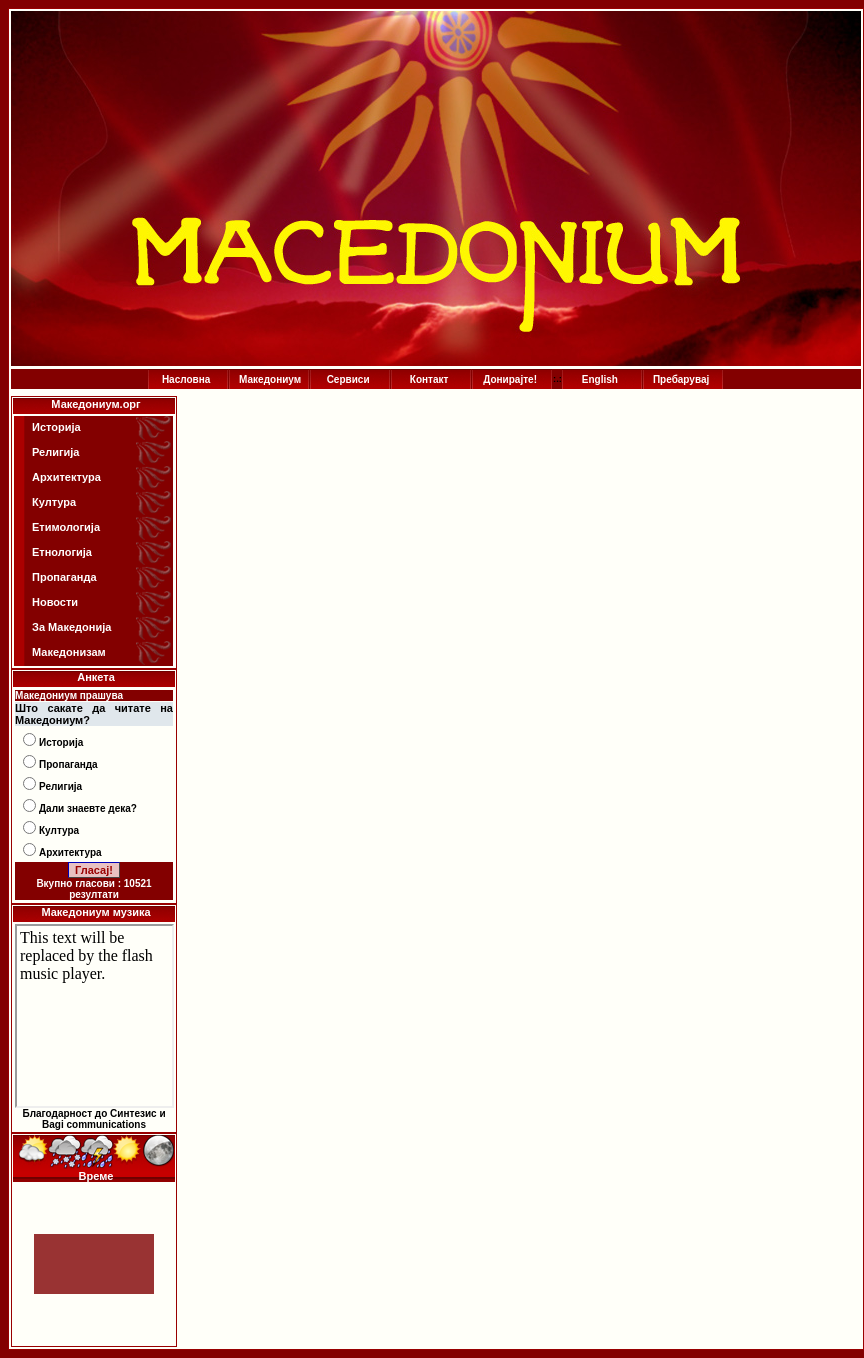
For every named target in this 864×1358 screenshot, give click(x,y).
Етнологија (62, 552)
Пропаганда (64, 577)
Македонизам (69, 652)
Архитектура (66, 477)
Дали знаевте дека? (88, 808)
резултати (94, 894)
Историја (56, 427)
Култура (54, 502)
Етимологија (66, 527)
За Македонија (71, 627)
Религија (55, 452)
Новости (55, 602)
